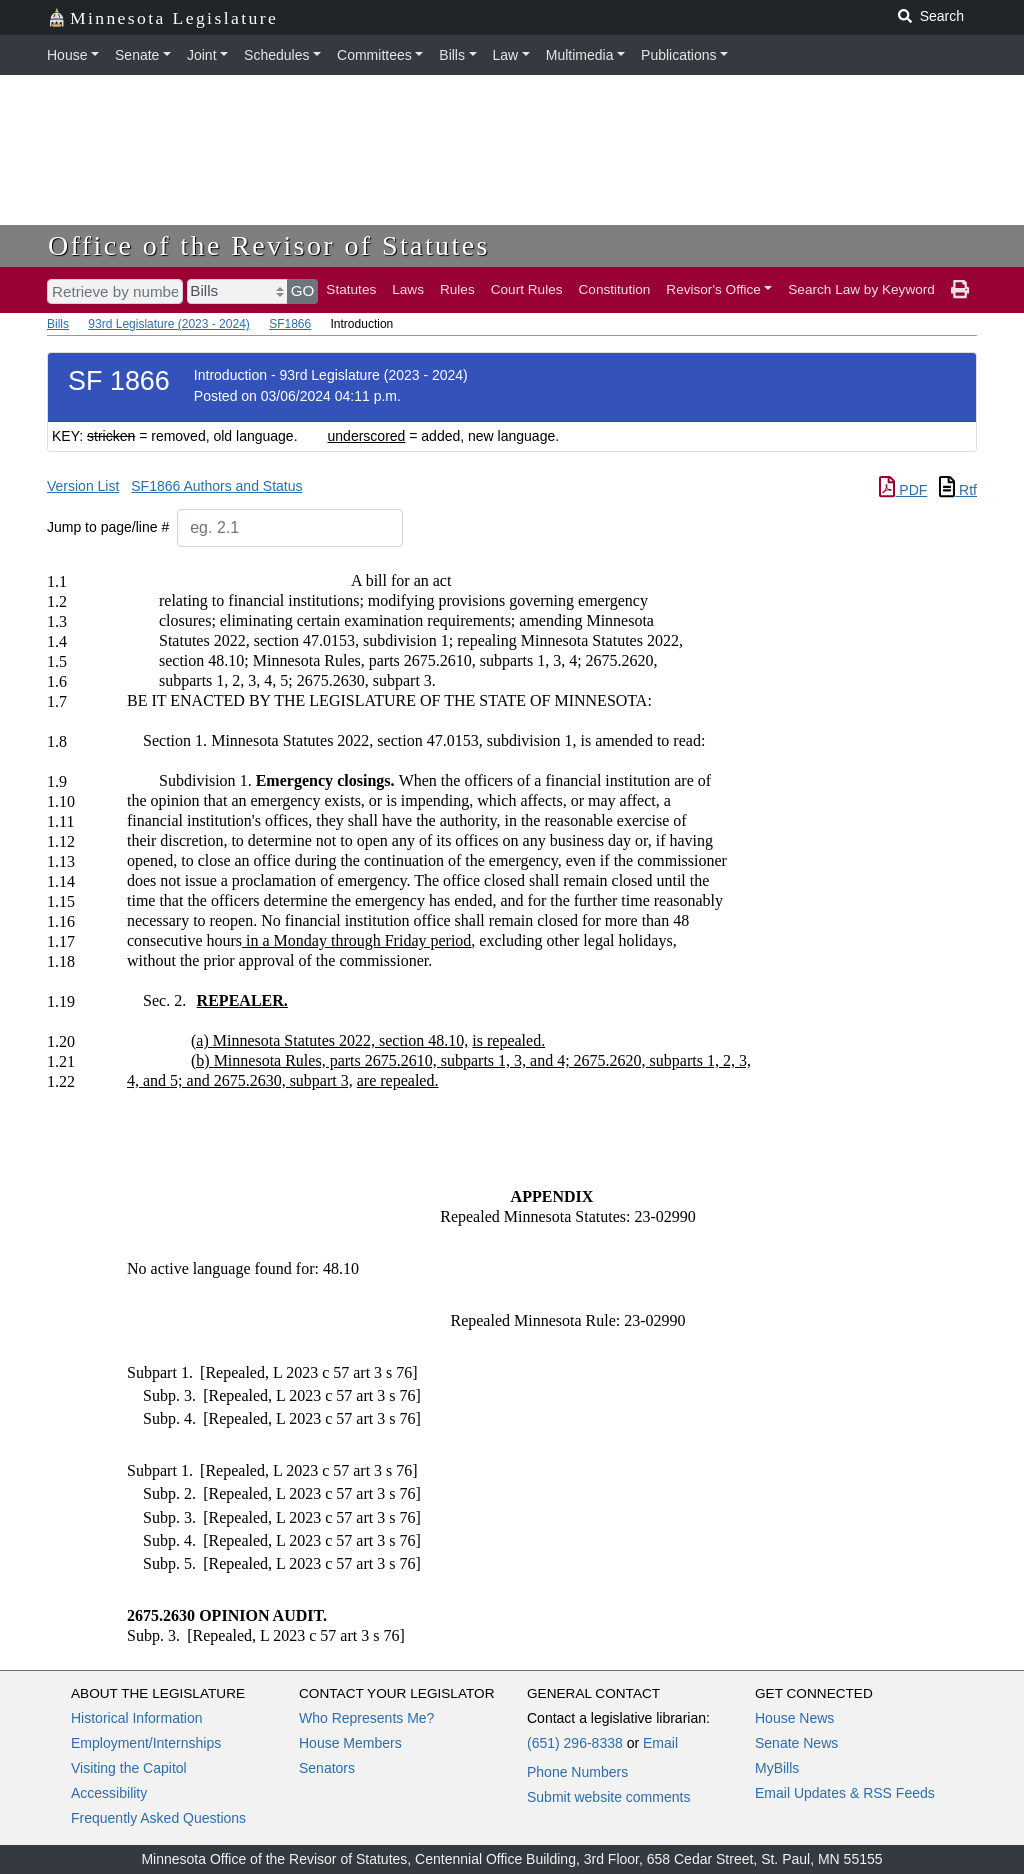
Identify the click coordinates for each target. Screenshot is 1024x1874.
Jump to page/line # (108, 527)
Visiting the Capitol (129, 1768)
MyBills (777, 1768)
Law (506, 55)
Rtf (958, 490)
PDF (903, 490)
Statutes (351, 289)
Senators (327, 1768)
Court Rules (527, 289)
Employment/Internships (146, 1743)
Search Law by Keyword (861, 289)
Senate (137, 55)
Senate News (796, 1743)
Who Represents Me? (366, 1718)
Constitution (615, 289)
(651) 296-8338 (575, 1743)
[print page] (960, 290)
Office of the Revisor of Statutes (269, 245)
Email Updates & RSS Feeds (845, 1793)
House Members (350, 1743)
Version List (83, 486)
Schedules (276, 55)
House (67, 55)
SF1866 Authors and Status (216, 486)
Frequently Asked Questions (158, 1818)
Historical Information (137, 1718)
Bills (452, 55)
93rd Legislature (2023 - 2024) (168, 324)
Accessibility (109, 1793)
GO (303, 290)
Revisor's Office (713, 289)
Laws (408, 289)
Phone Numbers (577, 1772)
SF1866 (290, 324)
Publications (679, 55)
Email (660, 1743)
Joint (202, 55)
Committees (374, 55)
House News (794, 1718)
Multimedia (580, 55)
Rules (457, 289)
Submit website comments (608, 1797)
